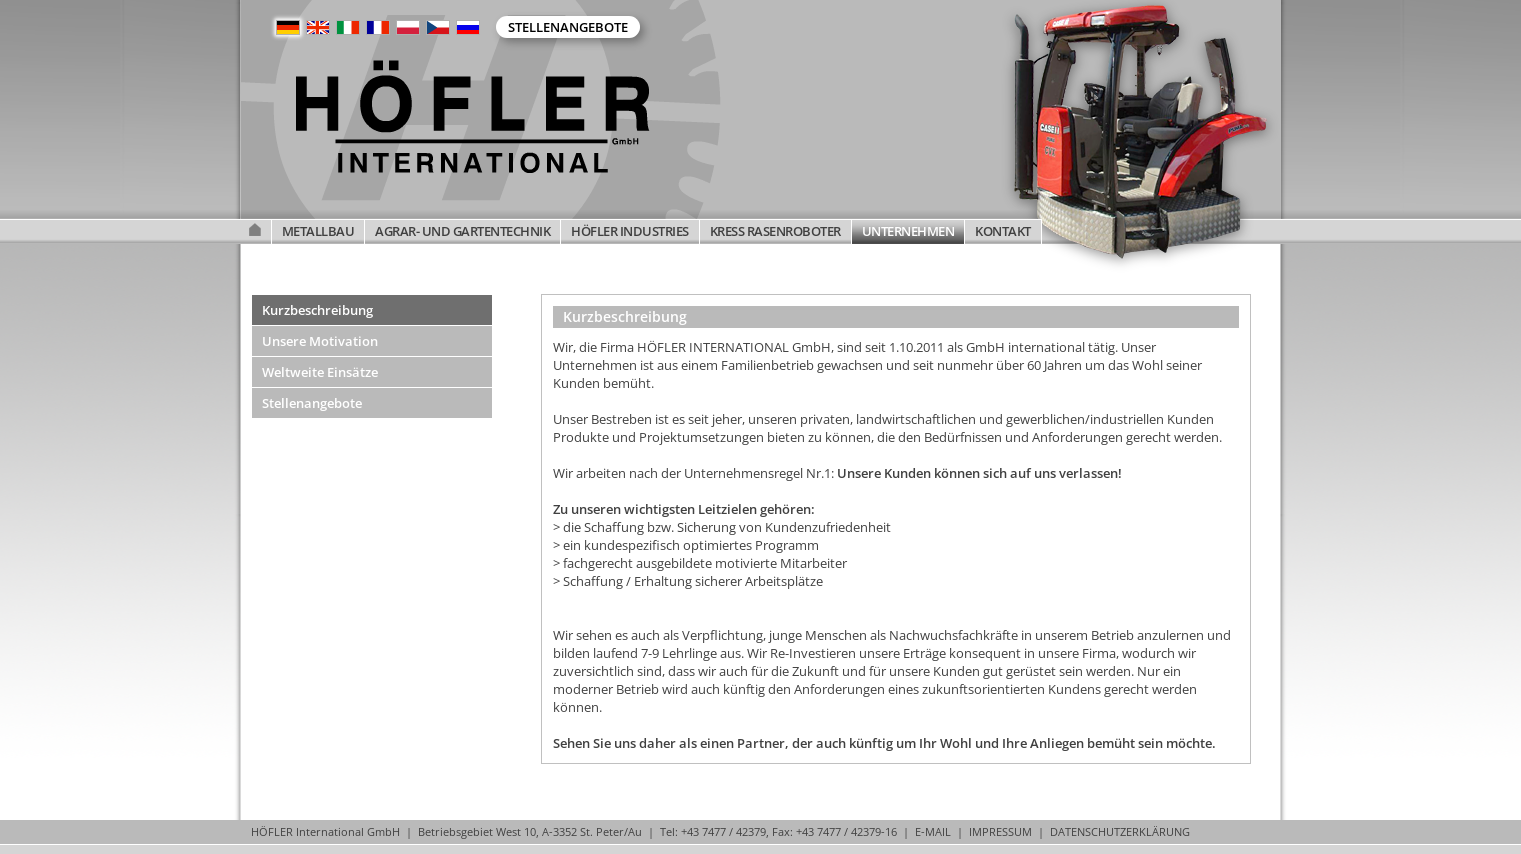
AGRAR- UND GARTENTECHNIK (462, 231)
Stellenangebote (568, 27)
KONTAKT (1003, 231)
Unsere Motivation (320, 341)
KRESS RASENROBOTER (775, 231)
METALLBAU (318, 231)
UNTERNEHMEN (908, 231)
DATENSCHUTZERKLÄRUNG (1120, 831)
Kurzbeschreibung (317, 310)
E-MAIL (933, 831)
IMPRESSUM (1000, 831)
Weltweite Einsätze (320, 372)
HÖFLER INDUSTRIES (630, 231)
